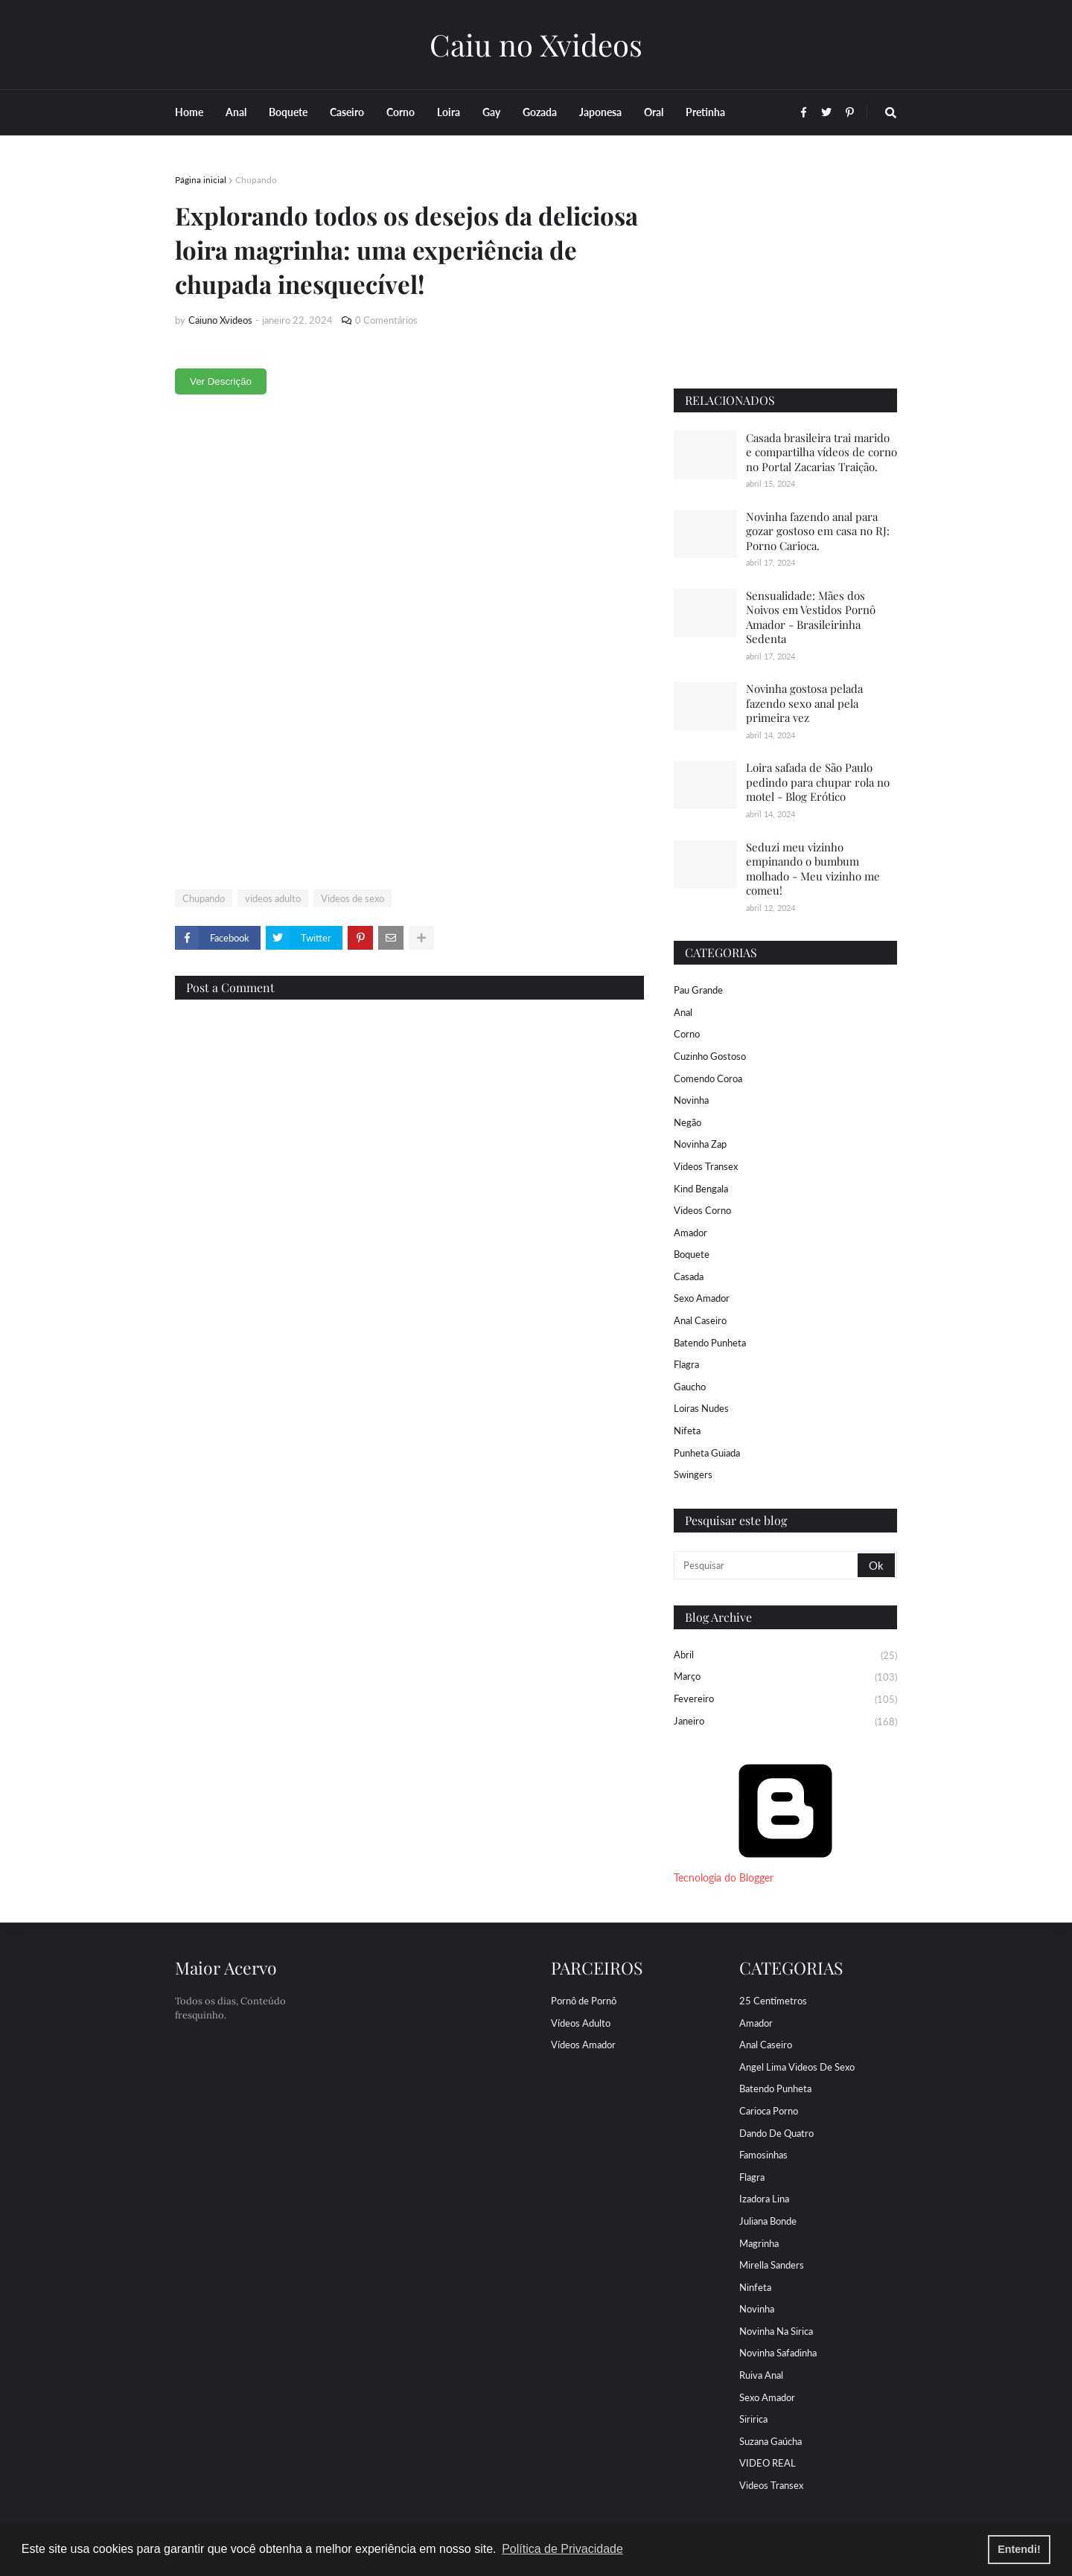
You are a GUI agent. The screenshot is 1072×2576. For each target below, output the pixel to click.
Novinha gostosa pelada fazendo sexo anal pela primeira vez (804, 703)
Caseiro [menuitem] (347, 112)
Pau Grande (698, 990)
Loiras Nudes (701, 1408)
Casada (689, 1276)
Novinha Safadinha (778, 2353)
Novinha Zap (700, 1144)
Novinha (691, 1100)
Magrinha (759, 2243)
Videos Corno (702, 1210)
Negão (687, 1122)
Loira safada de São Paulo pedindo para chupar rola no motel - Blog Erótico (818, 782)
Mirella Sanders (771, 2265)
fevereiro (785, 1700)
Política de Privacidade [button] (562, 2549)
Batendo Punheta (710, 1343)
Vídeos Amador (583, 2045)
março (785, 1677)
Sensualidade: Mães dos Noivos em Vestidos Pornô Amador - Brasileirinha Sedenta (810, 617)
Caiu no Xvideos (536, 44)
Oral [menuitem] (653, 112)
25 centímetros (773, 2001)
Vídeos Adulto (580, 2023)
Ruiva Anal (761, 2375)
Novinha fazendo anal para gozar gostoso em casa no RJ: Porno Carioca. (818, 531)
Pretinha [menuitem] (705, 112)
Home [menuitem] (189, 112)
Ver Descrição (221, 381)
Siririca (753, 2419)
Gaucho (690, 1387)
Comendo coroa (708, 1078)
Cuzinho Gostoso (710, 1056)
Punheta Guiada (707, 1453)
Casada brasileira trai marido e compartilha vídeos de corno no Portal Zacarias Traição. (821, 452)
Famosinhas (763, 2155)
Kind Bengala (701, 1189)
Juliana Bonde (768, 2221)
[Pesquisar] (767, 1565)
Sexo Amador (702, 1298)
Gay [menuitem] (491, 112)
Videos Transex (706, 1166)
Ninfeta (755, 2287)
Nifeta (687, 1430)
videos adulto (273, 898)
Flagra (686, 1364)
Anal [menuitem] (236, 112)
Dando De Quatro (776, 2133)
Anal (683, 1012)
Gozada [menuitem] (540, 112)
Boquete (691, 1254)
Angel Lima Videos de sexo (797, 2067)
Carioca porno (768, 2111)
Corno (687, 1034)
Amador (690, 1233)
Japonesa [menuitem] (600, 112)
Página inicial (200, 179)
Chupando (256, 179)
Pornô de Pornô (583, 2001)
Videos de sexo (352, 898)
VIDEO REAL (767, 2463)
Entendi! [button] (1019, 2549)
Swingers (693, 1474)
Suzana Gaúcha (770, 2441)
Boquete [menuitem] (288, 112)
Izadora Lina (764, 2199)
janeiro (785, 1722)
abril (785, 1656)
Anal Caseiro (700, 1320)
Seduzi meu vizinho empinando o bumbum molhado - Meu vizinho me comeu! (813, 869)
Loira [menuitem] (448, 112)
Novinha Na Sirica (776, 2331)
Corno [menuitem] (400, 112)
